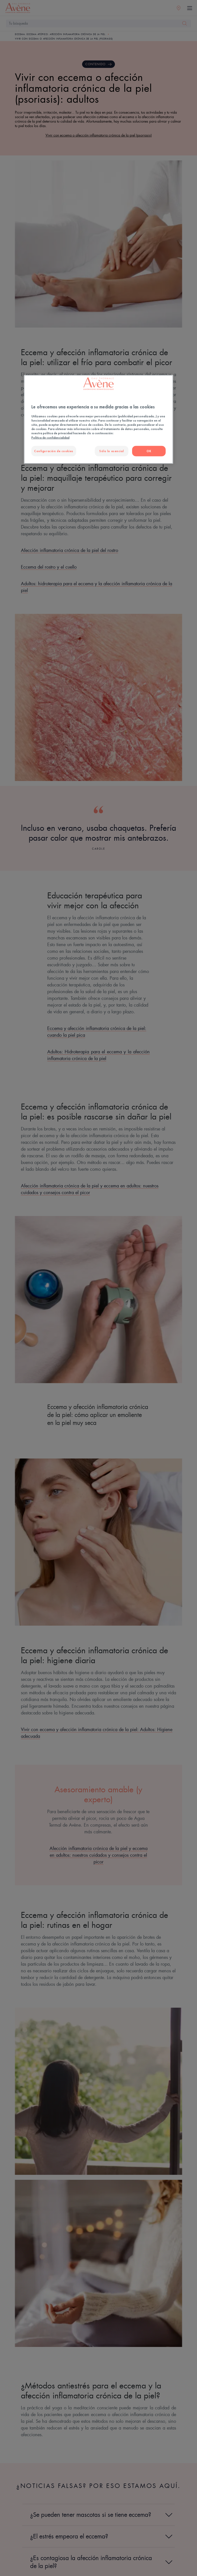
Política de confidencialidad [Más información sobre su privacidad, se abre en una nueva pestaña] (50, 437)
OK (149, 451)
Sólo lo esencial (111, 451)
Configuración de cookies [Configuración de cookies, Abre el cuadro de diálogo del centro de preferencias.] (53, 451)
